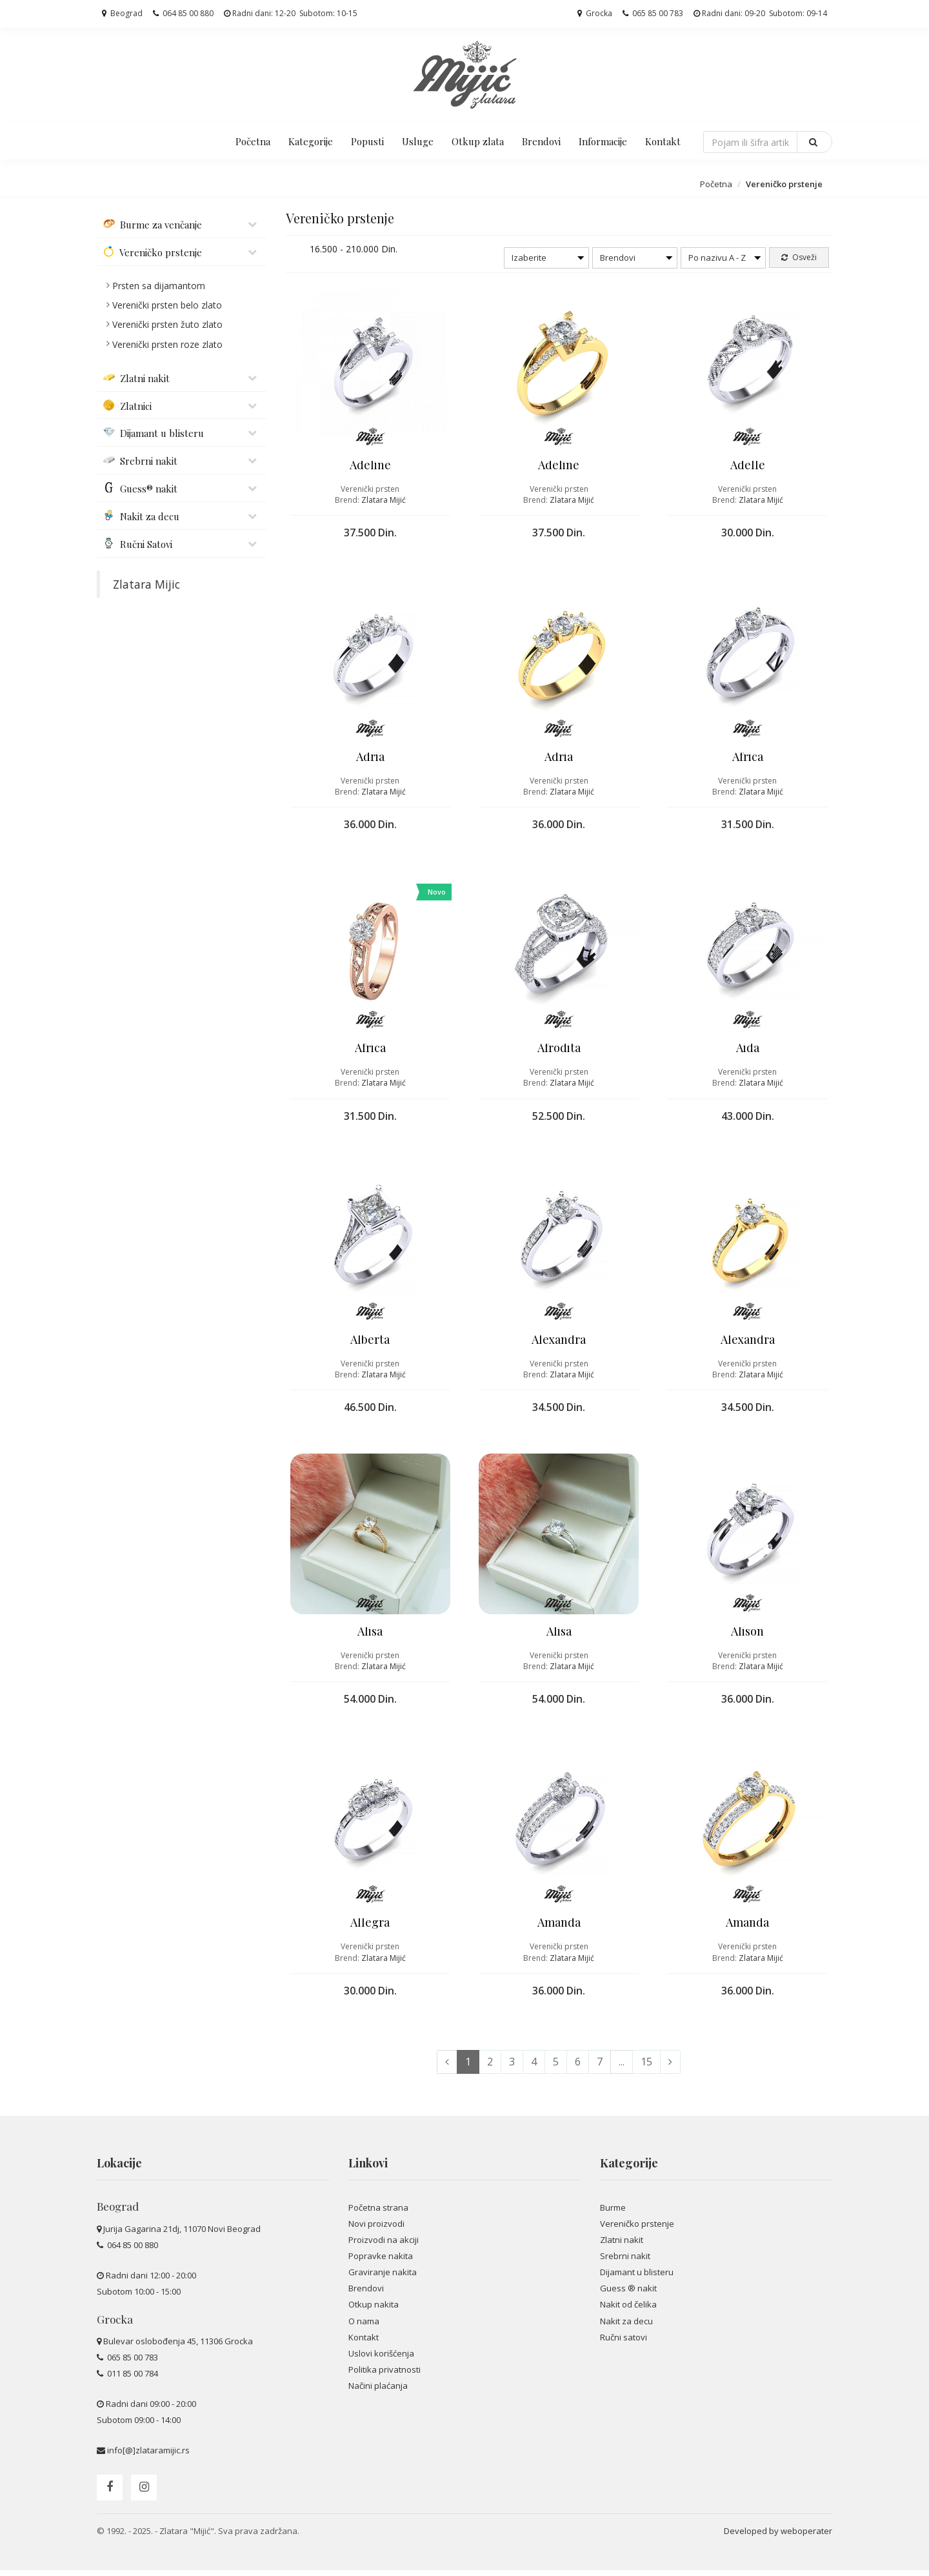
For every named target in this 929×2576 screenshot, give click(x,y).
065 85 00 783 (653, 13)
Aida (747, 1051)
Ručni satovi (623, 2343)
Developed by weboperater (778, 2536)
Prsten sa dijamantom (158, 285)
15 (646, 2067)
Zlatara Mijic (146, 584)
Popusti (367, 141)
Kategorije (310, 141)
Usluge (418, 141)
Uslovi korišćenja (381, 2359)
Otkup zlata (478, 141)
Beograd (122, 13)
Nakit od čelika (628, 2310)
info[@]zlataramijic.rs (148, 2456)
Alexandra (559, 1343)
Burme (613, 2213)
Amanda (559, 1927)
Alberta (370, 1343)
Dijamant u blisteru (637, 2278)
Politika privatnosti (384, 2375)
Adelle (747, 466)
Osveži (799, 257)
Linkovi (368, 2168)
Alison (747, 1635)
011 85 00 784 (131, 2379)
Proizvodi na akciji (383, 2245)
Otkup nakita (373, 2310)
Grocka (594, 13)
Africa (747, 758)
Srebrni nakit (625, 2261)
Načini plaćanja (378, 2391)
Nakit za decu (626, 2326)
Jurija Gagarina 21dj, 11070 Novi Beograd (182, 2234)
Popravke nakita (380, 2261)
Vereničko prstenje (637, 2229)
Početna (252, 141)
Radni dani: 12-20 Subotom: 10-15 (290, 13)
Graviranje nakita (382, 2278)
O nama (363, 2326)
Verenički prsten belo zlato (167, 305)
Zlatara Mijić (383, 501)
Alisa (370, 1635)
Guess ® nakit (628, 2294)
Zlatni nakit (621, 2245)
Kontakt (663, 141)
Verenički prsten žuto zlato (167, 324)
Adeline (370, 466)
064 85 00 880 (183, 13)
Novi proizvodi (376, 2229)
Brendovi (541, 141)
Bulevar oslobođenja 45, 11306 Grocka (178, 2347)
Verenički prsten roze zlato (167, 344)
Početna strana (378, 2213)
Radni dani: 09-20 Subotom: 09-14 (760, 13)
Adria (370, 758)
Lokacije (119, 2168)
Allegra (370, 1927)
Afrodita (559, 1051)
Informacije (603, 141)
